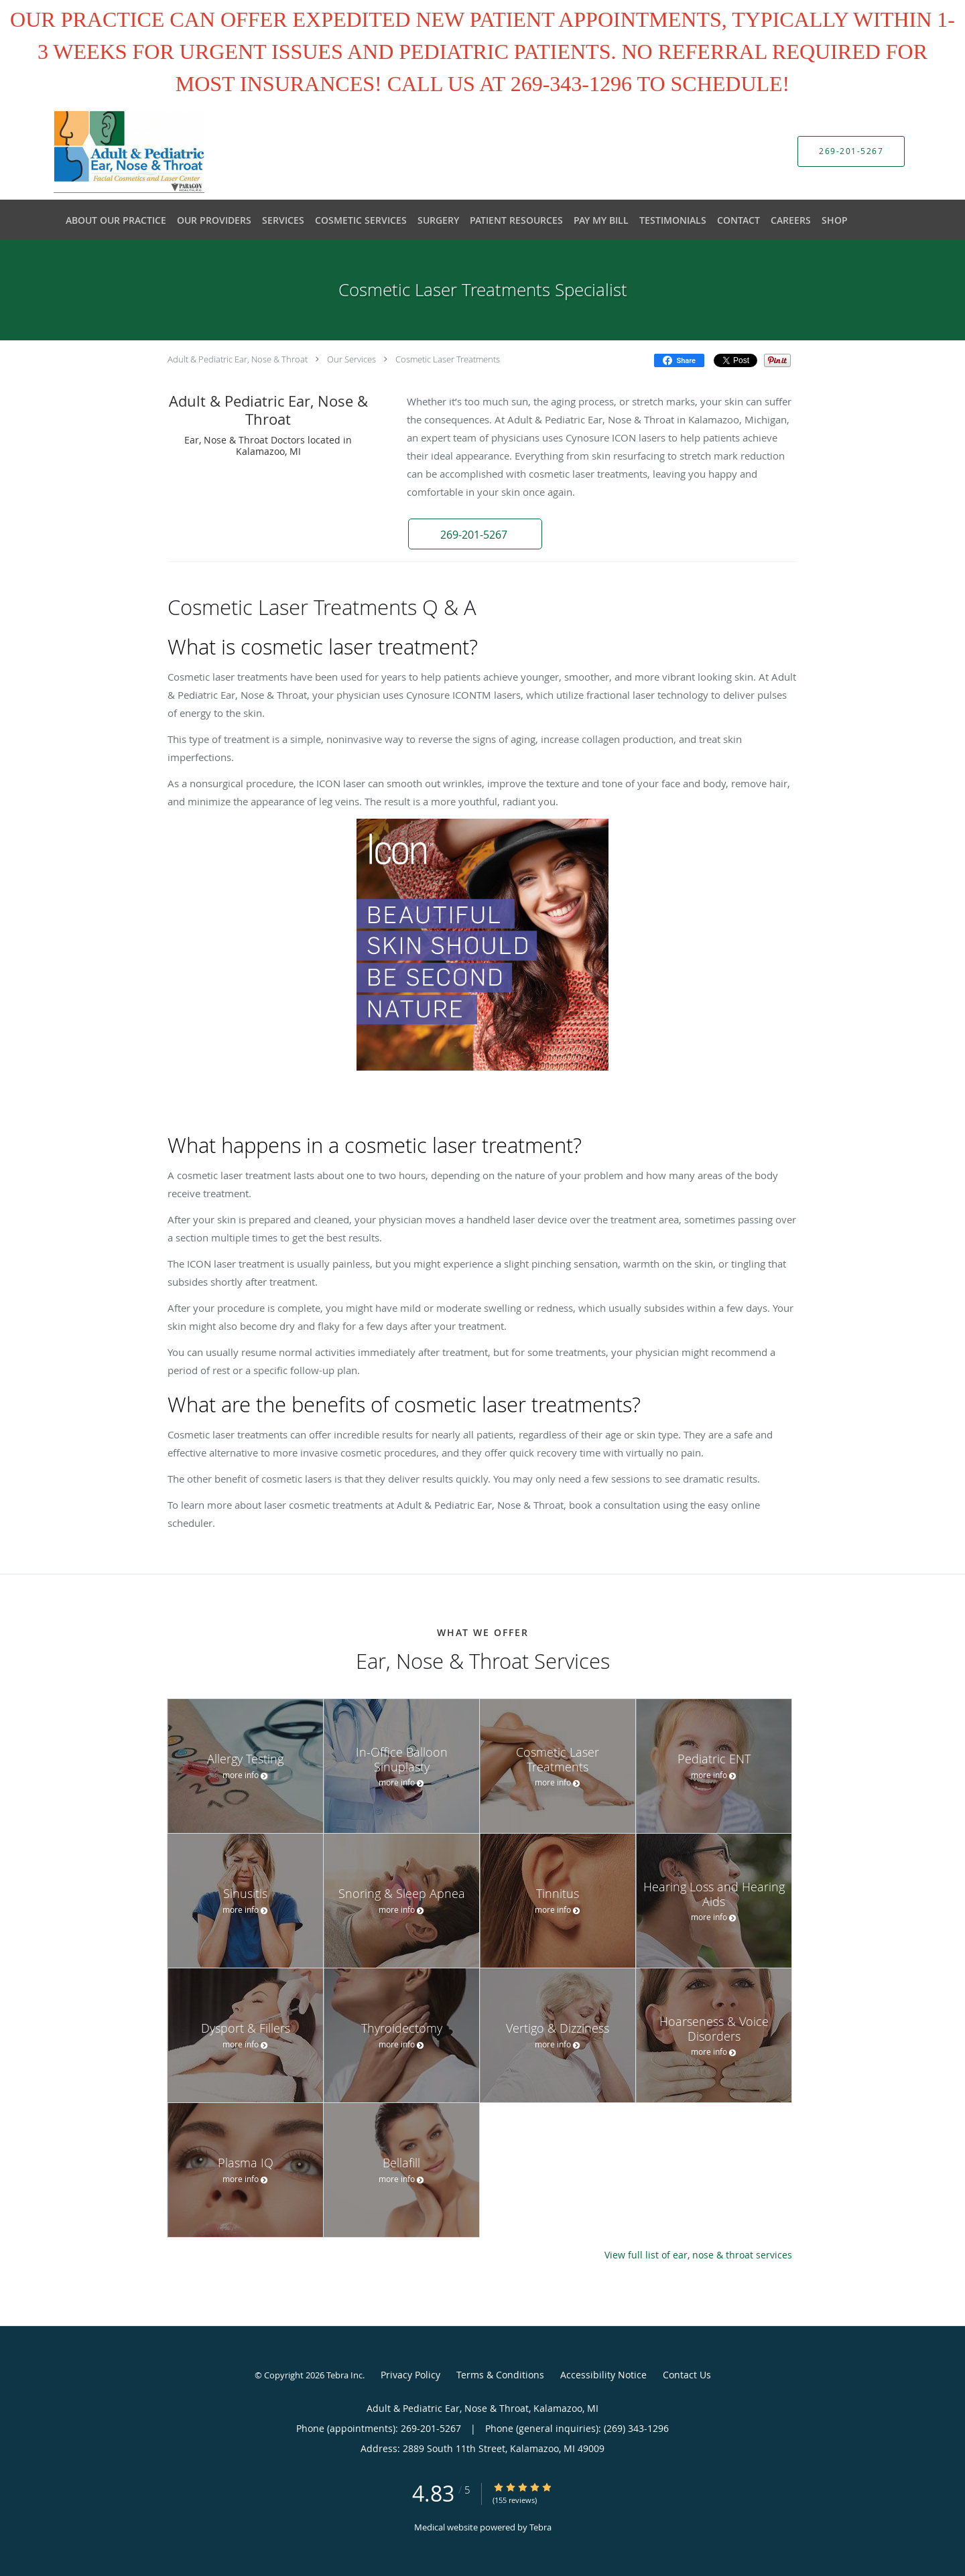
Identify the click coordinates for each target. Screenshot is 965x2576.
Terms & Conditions (500, 2374)
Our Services (351, 359)
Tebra (540, 2527)
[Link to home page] (109, 151)
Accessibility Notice (603, 2374)
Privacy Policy (410, 2374)
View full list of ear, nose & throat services (698, 2255)
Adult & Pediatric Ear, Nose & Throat (238, 359)
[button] (475, 534)
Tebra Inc (344, 2375)
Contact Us (687, 2374)
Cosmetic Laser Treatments (447, 359)
